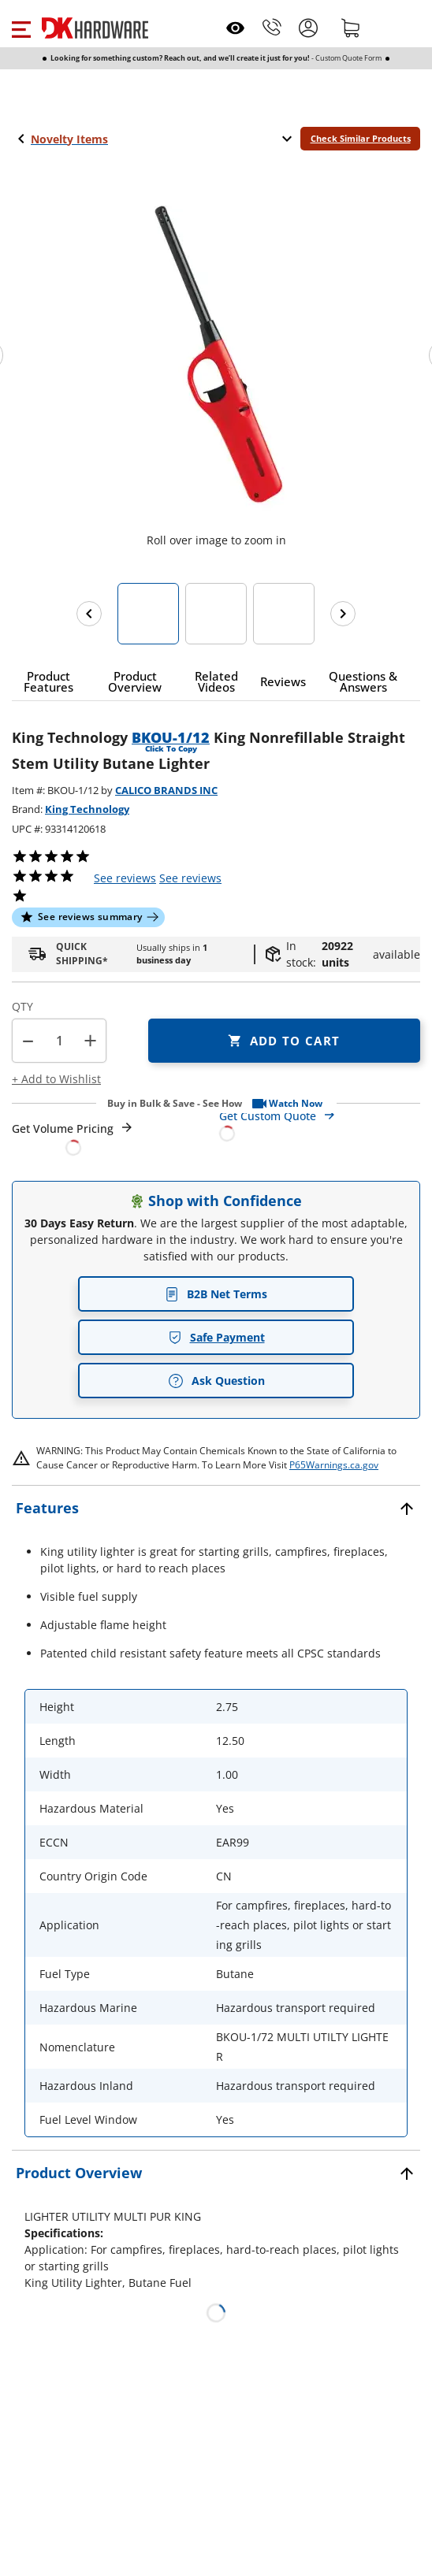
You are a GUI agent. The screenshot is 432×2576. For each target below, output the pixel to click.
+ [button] (90, 1040)
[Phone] (272, 27)
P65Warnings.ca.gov (333, 1465)
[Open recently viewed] (235, 28)
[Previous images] (89, 613)
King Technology (87, 809)
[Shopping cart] (350, 27)
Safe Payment (216, 1337)
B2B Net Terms (216, 1293)
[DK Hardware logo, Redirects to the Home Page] (95, 28)
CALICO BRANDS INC (166, 790)
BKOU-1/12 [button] (171, 737)
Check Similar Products (361, 138)
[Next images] (343, 613)
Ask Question (216, 1381)
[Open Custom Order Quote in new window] (319, 1124)
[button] (21, 27)
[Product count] (59, 1040)
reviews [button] (190, 877)
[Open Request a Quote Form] (73, 1138)
